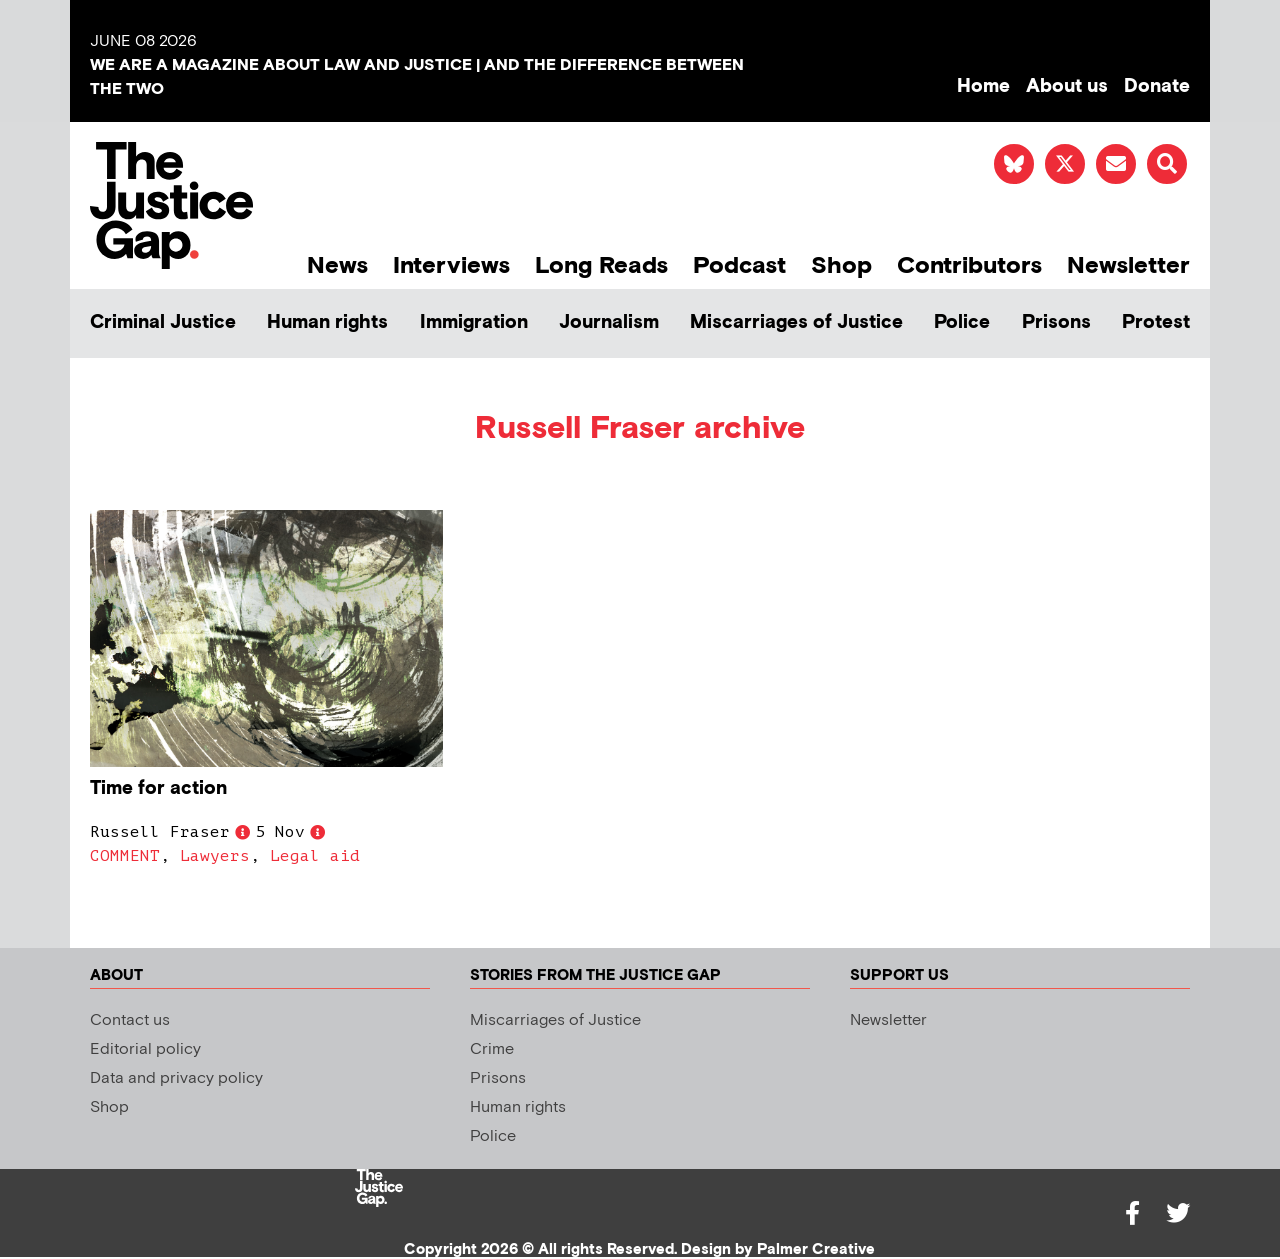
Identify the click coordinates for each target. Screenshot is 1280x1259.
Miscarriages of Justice (796, 322)
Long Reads (601, 265)
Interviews (451, 265)
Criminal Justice (163, 322)
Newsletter (1128, 265)
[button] (1167, 164)
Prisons (1056, 322)
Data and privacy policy (176, 1078)
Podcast (739, 265)
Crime (492, 1049)
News (337, 265)
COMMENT (125, 856)
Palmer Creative (816, 1249)
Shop (841, 265)
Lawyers (215, 856)
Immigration (474, 322)
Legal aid (315, 856)
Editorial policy (145, 1049)
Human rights (327, 322)
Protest (1156, 322)
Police (962, 322)
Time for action (158, 788)
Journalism (609, 322)
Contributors (969, 265)
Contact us (130, 1020)
